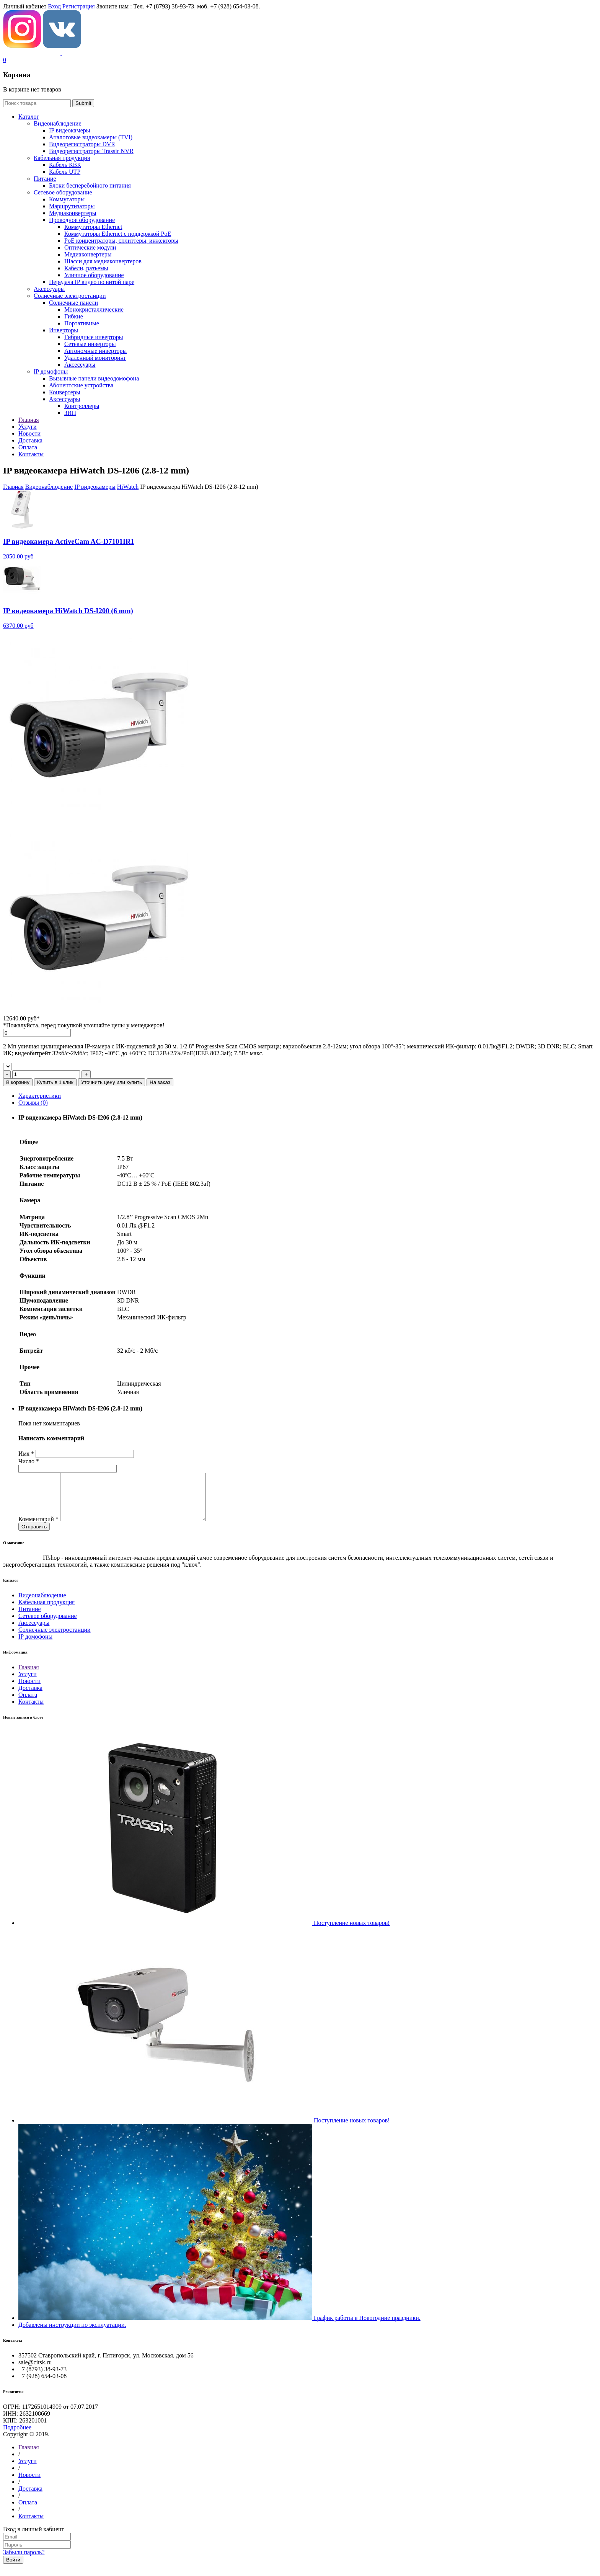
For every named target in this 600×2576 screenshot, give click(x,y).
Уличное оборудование (94, 275)
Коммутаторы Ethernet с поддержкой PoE (117, 233)
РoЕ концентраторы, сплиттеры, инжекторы (121, 240)
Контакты (31, 1711)
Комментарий (38, 1528)
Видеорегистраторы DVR (82, 144)
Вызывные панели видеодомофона (94, 378)
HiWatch (128, 486)
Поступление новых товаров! (352, 1932)
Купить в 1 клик (55, 1082)
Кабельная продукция (62, 158)
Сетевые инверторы (90, 344)
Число (28, 1461)
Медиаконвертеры (72, 213)
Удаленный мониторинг (95, 357)
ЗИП (70, 413)
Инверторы (63, 330)
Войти (13, 2569)
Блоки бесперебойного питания (90, 185)
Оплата (27, 1704)
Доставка (30, 1697)
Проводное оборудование (82, 220)
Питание (45, 178)
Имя (26, 1453)
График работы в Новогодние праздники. (367, 2327)
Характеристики (39, 1095)
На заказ (160, 1082)
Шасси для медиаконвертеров (103, 261)
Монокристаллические (94, 309)
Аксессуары (49, 289)
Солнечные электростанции (70, 295)
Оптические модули (90, 247)
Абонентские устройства (81, 385)
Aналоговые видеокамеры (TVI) (90, 137)
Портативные (81, 323)
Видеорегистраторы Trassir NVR (91, 151)
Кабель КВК (65, 165)
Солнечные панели (73, 302)
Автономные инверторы (95, 351)
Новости (29, 1690)
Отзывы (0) (33, 1102)
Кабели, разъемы (86, 268)
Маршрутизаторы (72, 206)
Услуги (27, 1683)
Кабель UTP (64, 171)
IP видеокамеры (69, 130)
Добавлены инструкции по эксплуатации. (72, 2334)
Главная (13, 486)
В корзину (17, 1082)
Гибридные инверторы (93, 337)
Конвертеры (64, 392)
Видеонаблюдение (57, 123)
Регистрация (78, 6)
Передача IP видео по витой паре (91, 282)
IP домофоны (51, 371)
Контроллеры (81, 406)
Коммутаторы (67, 199)
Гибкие (73, 316)
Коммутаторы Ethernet (93, 227)
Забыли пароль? (23, 2561)
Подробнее (17, 2436)
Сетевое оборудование (63, 192)
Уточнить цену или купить (111, 1082)
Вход (54, 6)
